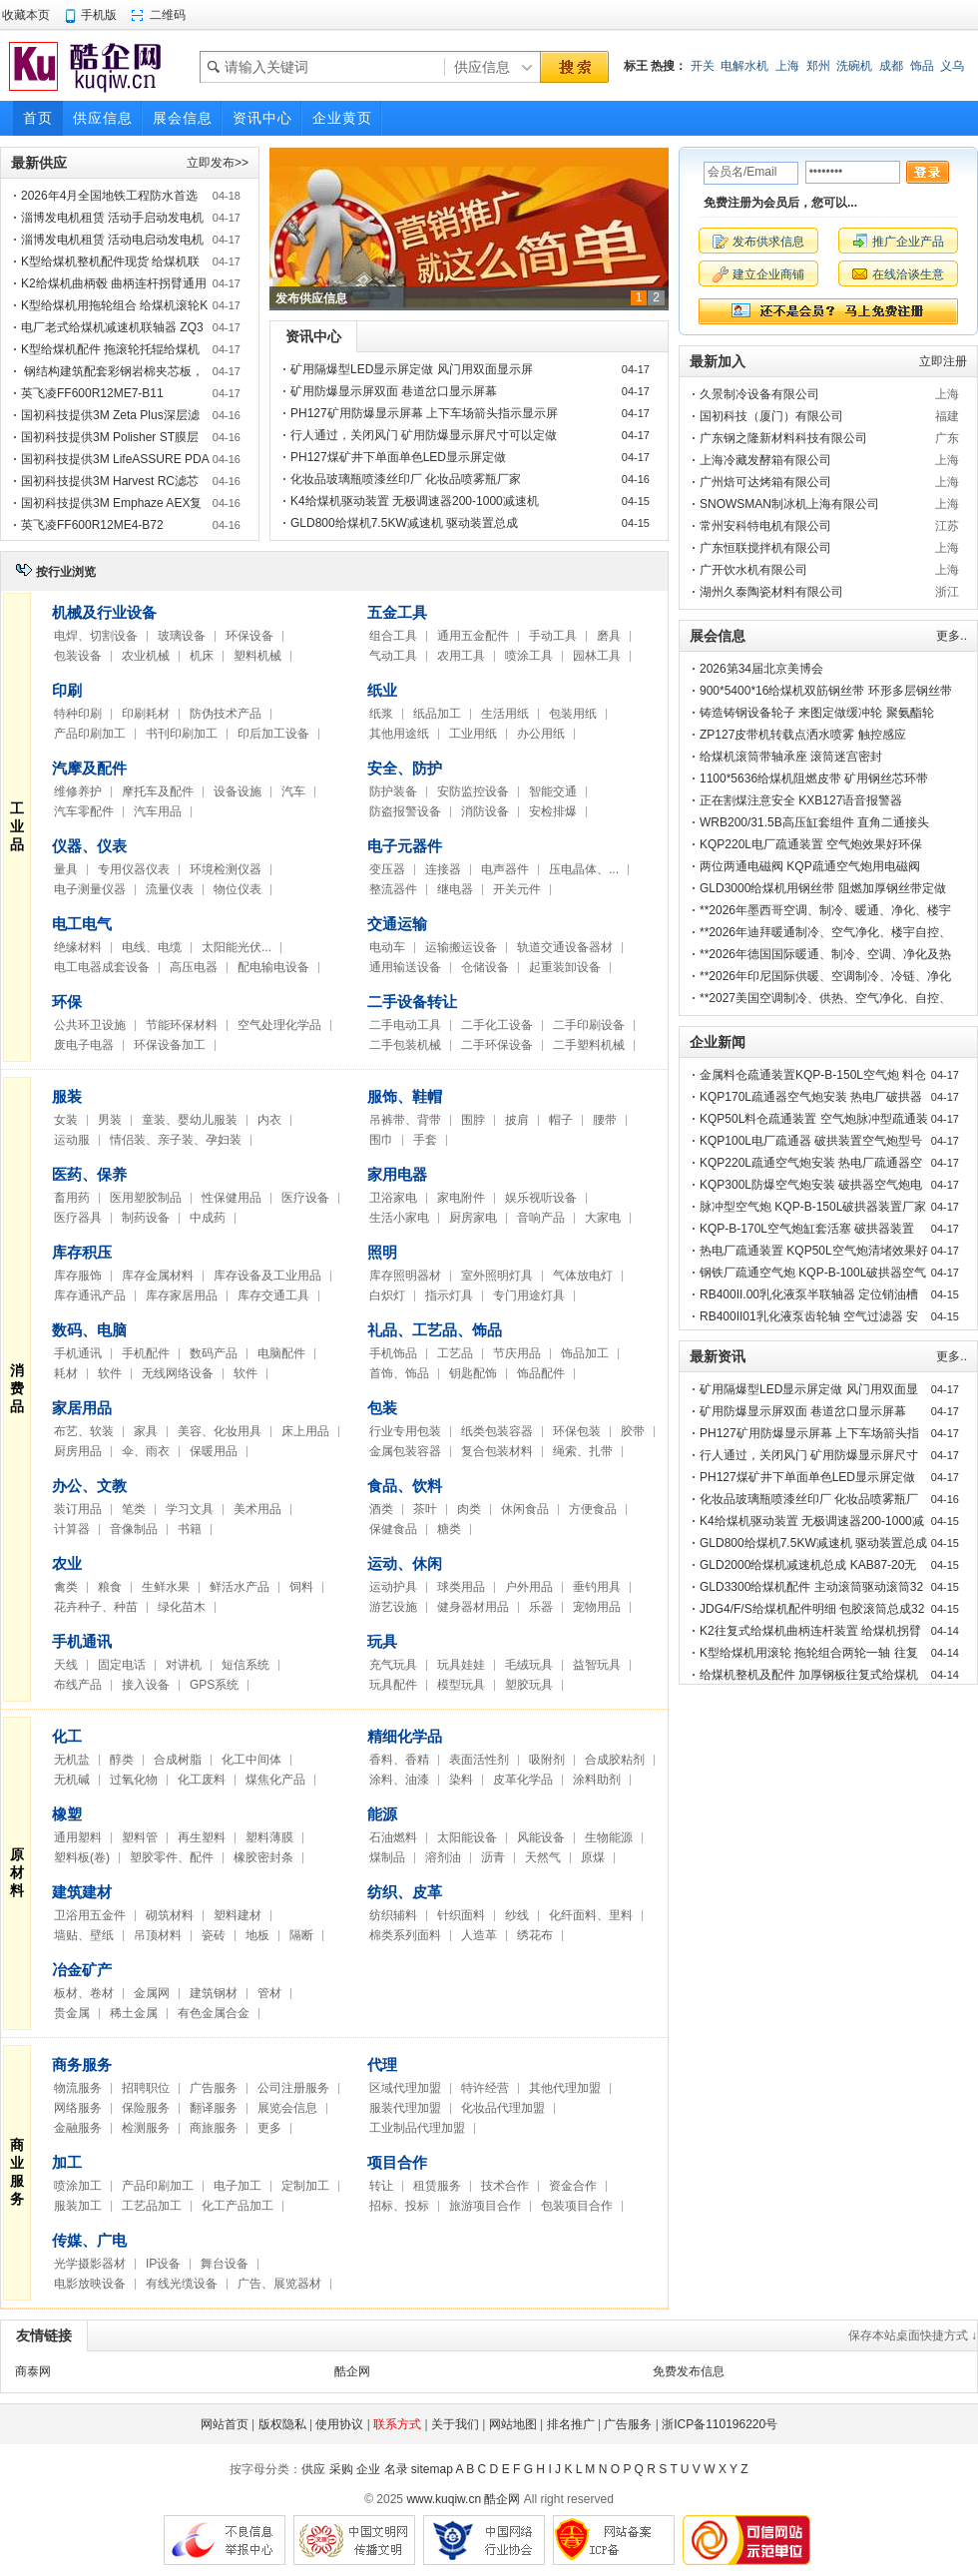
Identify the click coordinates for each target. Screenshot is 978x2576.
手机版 (99, 15)
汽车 (293, 791)
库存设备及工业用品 (267, 1276)
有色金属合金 (213, 2013)
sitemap (432, 2469)
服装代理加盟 (405, 2108)
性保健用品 (231, 1198)
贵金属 (72, 2013)
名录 (396, 2469)
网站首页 (224, 2424)
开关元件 (517, 889)
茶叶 (425, 1509)
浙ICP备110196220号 (719, 2424)
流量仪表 (170, 889)
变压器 (387, 869)
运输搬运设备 (461, 947)
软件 (110, 1373)
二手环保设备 (497, 1045)
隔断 (301, 1935)
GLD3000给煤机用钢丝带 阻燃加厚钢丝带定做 (823, 888)
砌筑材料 (170, 1915)
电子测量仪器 (90, 889)
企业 (368, 2469)
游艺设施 (393, 1607)
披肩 (517, 1120)
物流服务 (78, 2088)
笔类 (134, 1509)
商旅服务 (214, 2128)
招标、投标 (399, 2206)
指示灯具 (449, 1295)
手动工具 (553, 636)
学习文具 (190, 1509)
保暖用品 (214, 1451)
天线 (66, 1665)
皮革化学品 (523, 1780)
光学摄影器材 (90, 2264)
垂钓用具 (597, 1587)
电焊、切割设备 (96, 636)
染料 (461, 1780)
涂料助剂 (597, 1780)
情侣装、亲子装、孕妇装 (176, 1140)
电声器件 (505, 869)
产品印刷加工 (90, 734)
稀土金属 (134, 2013)
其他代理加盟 (565, 2088)
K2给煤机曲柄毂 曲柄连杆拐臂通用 (114, 283)
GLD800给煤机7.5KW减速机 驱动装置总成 (404, 523)
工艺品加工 (152, 2206)
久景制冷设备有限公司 (759, 394)
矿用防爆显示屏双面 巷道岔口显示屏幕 (393, 391)
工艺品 (455, 1353)
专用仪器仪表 (134, 869)
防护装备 (393, 791)
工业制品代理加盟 (417, 2128)
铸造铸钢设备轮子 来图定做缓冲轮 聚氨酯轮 (817, 713)
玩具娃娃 (461, 1665)
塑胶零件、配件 (172, 1857)
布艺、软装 (84, 1431)
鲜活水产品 (239, 1587)
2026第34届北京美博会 (761, 669)
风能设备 (541, 1837)
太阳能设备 (467, 1837)
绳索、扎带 (583, 1451)
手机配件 (146, 1353)
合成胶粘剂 (615, 1760)
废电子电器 (84, 1045)
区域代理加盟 (405, 2088)
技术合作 (505, 2186)
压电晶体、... (584, 869)
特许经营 (485, 2088)
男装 (110, 1120)
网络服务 (78, 2108)
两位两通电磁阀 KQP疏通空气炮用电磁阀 (810, 866)
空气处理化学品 (279, 1025)
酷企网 (352, 2371)
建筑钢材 (214, 1993)
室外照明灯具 (497, 1276)
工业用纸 (473, 734)
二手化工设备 (497, 1025)
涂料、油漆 (399, 1780)
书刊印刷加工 (182, 734)
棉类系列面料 (405, 1935)
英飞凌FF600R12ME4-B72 (92, 525)
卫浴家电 (393, 1198)
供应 (313, 2469)
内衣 (269, 1120)
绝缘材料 (78, 947)
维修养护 (78, 791)
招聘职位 (146, 2088)
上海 (787, 66)
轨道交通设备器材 (565, 947)
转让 (381, 2186)
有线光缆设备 (182, 2284)
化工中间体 (251, 1760)
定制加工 (305, 2186)
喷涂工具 (529, 656)
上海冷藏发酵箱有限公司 (765, 460)
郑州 (818, 66)
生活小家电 (399, 1218)
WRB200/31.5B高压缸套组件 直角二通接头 (814, 822)
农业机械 (146, 656)
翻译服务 (214, 2108)
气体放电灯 (583, 1276)
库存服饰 (78, 1276)
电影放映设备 (90, 2284)
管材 (269, 1993)
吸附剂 (547, 1760)
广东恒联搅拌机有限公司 (765, 548)
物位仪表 (237, 889)
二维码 (168, 15)
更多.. (951, 636)
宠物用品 (597, 1607)
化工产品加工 (237, 2206)
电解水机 (744, 66)
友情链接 (44, 2335)
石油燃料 (393, 1837)
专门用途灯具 (529, 1295)
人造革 (479, 1935)
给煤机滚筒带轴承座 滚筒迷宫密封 (791, 757)
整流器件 (393, 889)
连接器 (443, 869)
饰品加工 (585, 1353)
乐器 (541, 1607)
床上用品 (305, 1431)
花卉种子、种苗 (96, 1607)
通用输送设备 (405, 967)
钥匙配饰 (473, 1373)
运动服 (72, 1140)
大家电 (603, 1218)
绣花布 (535, 1935)
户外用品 (529, 1587)
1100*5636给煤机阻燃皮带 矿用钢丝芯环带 (814, 778)
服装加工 (78, 2206)
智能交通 (553, 791)
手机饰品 (393, 1353)
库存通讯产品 (90, 1295)
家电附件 (461, 1198)
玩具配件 (393, 1685)
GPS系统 (214, 1685)
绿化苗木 (182, 1607)
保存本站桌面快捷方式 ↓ (912, 2335)
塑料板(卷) (82, 1857)
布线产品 (78, 1685)
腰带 (605, 1120)
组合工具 (393, 636)
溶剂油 (443, 1857)
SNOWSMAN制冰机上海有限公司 (789, 504)
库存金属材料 (158, 1276)
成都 (891, 66)
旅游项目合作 (485, 2206)
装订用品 (78, 1509)
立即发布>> (217, 163)
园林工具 (597, 656)
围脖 (473, 1120)
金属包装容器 (405, 1451)
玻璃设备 (182, 636)
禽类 (66, 1587)
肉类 (469, 1509)
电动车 (387, 947)
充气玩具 (393, 1665)
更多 (269, 2128)
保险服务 (146, 2108)
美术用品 (257, 1509)
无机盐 (72, 1760)
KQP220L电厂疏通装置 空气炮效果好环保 (811, 844)
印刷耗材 (146, 714)
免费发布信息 (689, 2371)
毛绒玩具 (529, 1665)
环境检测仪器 (225, 869)
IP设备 (163, 2264)
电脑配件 (281, 1353)
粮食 (110, 1587)
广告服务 (214, 2088)
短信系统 (245, 1665)
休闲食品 (525, 1509)
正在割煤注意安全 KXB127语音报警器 (801, 800)
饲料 (301, 1587)
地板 (257, 1935)
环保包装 (577, 1431)
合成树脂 (178, 1760)
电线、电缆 (152, 947)
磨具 (609, 636)
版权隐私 (282, 2424)
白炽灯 (387, 1295)
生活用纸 (505, 714)
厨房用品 (78, 1451)
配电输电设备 (273, 967)
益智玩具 (597, 1665)
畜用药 (72, 1198)
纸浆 (381, 714)
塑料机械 (257, 656)
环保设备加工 (170, 1045)
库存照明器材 (405, 1276)
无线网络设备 (178, 1373)
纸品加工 (437, 714)
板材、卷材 (84, 1993)
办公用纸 (541, 734)
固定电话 (122, 1665)
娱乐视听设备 (541, 1198)
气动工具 (393, 656)
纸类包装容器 (497, 1431)
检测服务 (146, 2128)
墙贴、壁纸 (84, 1935)
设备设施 (237, 791)
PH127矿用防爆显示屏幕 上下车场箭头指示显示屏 (424, 413)
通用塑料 (78, 1837)
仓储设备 (485, 967)
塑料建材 (237, 1915)
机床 (202, 656)
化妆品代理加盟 (503, 2108)
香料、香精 (399, 1760)
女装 (66, 1120)
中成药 (208, 1218)
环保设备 (249, 636)
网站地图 (513, 2424)
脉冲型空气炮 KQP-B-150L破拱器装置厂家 (813, 1207)
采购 (341, 2469)
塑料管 (140, 1837)
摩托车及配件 (158, 791)
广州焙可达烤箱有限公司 (765, 482)
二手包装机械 (405, 1045)
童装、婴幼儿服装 (190, 1120)
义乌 (952, 66)
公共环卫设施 (90, 1025)
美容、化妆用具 (219, 1431)
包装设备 (78, 656)
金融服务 (78, 2128)
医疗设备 (305, 1198)
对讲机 (184, 1665)
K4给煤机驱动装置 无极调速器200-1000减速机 (414, 501)
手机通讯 (78, 1353)
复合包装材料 (497, 1451)
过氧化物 (134, 1780)
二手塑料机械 (589, 1045)
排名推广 (571, 2424)
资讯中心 (313, 336)
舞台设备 (224, 2264)
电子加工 (237, 2186)
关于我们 (455, 2424)
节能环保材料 (182, 1025)
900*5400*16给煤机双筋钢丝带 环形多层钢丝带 (826, 691)
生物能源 (609, 1837)
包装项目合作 (577, 2206)
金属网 (152, 1993)
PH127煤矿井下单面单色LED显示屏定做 (398, 457)
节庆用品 (517, 1353)
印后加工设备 (273, 734)
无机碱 (72, 1780)
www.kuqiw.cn (443, 2499)
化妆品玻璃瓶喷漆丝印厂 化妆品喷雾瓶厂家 (405, 479)
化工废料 (202, 1780)
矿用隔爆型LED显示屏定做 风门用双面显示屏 (411, 369)
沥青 (493, 1857)
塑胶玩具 (529, 1685)
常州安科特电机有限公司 (765, 526)
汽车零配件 (84, 811)
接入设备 (146, 1685)
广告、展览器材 (279, 2284)
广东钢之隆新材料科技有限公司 (783, 438)
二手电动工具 (405, 1025)
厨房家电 (473, 1218)
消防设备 (485, 811)
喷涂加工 (78, 2186)
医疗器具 (78, 1218)
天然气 (543, 1857)
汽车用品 (158, 811)
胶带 (633, 1431)
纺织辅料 (393, 1915)
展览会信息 (287, 2108)
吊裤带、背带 (405, 1120)
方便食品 (593, 1509)
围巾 (381, 1140)
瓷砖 (214, 1935)
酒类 (381, 1509)
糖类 (449, 1529)
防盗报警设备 (405, 811)
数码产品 (214, 1353)
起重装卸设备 (565, 967)
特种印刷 (78, 714)
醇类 (122, 1760)
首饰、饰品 (399, 1373)
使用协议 (339, 2424)
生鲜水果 (166, 1587)
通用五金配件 (473, 636)
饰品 (922, 66)
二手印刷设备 (589, 1025)
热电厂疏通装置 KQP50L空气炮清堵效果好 (814, 1251)
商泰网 (33, 2371)
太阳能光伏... (236, 947)
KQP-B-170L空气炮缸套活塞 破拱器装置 (807, 1229)
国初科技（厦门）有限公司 (771, 416)
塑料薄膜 (269, 1837)
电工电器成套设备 (102, 967)
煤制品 (387, 1857)
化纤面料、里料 (591, 1915)
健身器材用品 (473, 1607)
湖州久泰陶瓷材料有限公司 (771, 592)
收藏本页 (26, 15)
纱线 (517, 1915)
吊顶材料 (158, 1935)
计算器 (72, 1529)
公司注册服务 (293, 2088)
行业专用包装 (405, 1431)
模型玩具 (461, 1685)
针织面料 (461, 1915)
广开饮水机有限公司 (753, 570)
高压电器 (194, 967)
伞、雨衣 (146, 1451)
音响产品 (541, 1218)
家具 (146, 1431)
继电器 (455, 889)
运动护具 (393, 1587)
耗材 (66, 1373)
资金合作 (573, 2186)
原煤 (593, 1857)
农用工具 (461, 656)
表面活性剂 (479, 1760)
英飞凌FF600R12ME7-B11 (92, 393)
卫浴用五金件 (90, 1915)
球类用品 (461, 1587)
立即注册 (943, 361)
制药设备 (146, 1218)
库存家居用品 (182, 1295)
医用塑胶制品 (146, 1198)
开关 (703, 66)
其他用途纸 (399, 734)
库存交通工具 (273, 1295)
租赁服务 (437, 2186)
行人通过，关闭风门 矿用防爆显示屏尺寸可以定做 (423, 435)
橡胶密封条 (263, 1857)
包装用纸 (573, 714)
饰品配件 (541, 1373)
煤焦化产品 (275, 1780)
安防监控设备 (473, 791)
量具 (66, 869)
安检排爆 (553, 811)
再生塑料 (202, 1837)
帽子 (561, 1120)
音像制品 (134, 1529)
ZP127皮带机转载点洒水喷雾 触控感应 (803, 735)
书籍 (190, 1529)
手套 (425, 1140)
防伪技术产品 (225, 714)
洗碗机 (854, 66)
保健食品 (393, 1529)
